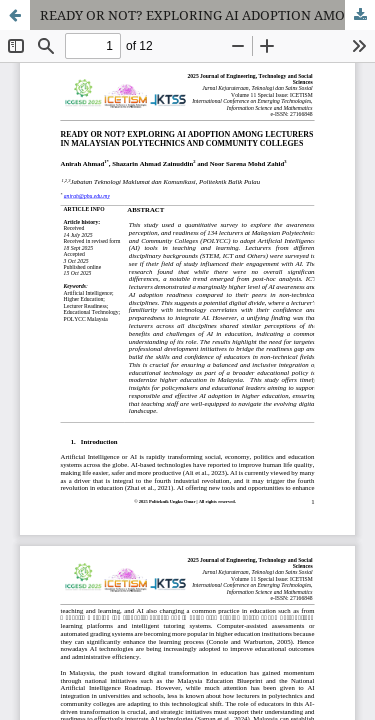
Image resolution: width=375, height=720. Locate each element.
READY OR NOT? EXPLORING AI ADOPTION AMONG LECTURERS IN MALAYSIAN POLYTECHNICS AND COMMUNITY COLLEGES (207, 15)
